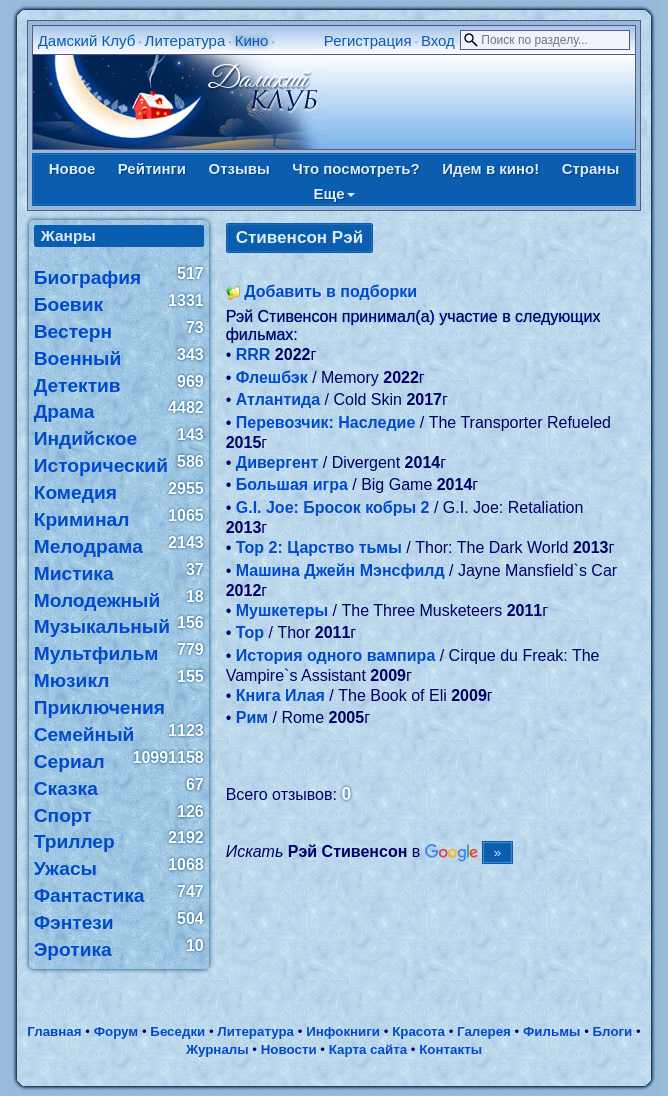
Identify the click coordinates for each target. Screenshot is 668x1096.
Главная (54, 1031)
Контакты (450, 1049)
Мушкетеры (282, 610)
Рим (252, 717)
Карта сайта (368, 1049)
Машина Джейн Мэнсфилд (340, 570)
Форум (116, 1031)
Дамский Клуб (87, 40)
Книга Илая (280, 695)
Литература (185, 40)
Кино (252, 40)
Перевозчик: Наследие (326, 422)
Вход (438, 40)
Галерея (484, 1031)
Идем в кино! (490, 168)
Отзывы (238, 168)
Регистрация (368, 40)
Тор (250, 632)
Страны (591, 168)
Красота (418, 1031)
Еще (333, 193)
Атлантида (278, 399)
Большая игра (292, 484)
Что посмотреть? (355, 168)
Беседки (177, 1031)
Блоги (613, 1031)
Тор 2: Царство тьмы (319, 547)
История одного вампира (336, 655)
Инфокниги (343, 1031)
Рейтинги (152, 168)
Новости (289, 1049)
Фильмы (551, 1031)
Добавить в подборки (330, 291)
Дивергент (277, 462)
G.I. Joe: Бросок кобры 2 (333, 507)
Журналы (217, 1049)
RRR (253, 354)
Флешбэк (272, 377)
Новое (72, 168)
